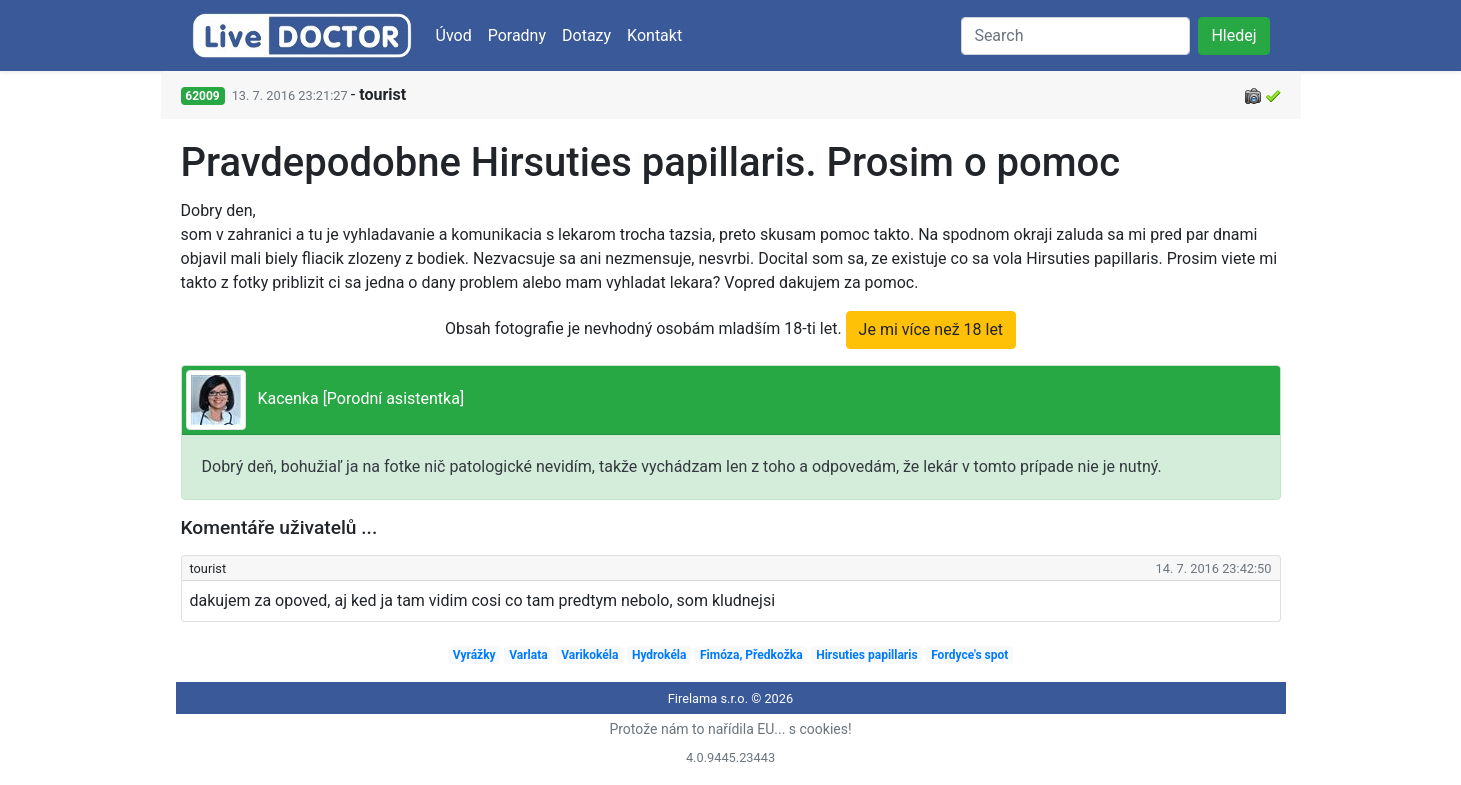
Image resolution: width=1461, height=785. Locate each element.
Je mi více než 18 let (931, 329)
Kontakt (654, 35)
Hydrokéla (659, 655)
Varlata (528, 655)
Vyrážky (474, 655)
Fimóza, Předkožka (751, 655)
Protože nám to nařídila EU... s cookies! (730, 729)
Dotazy (586, 35)
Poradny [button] (517, 35)
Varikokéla (589, 655)
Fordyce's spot (969, 655)
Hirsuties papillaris (866, 655)
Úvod (454, 35)
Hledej (1233, 35)
